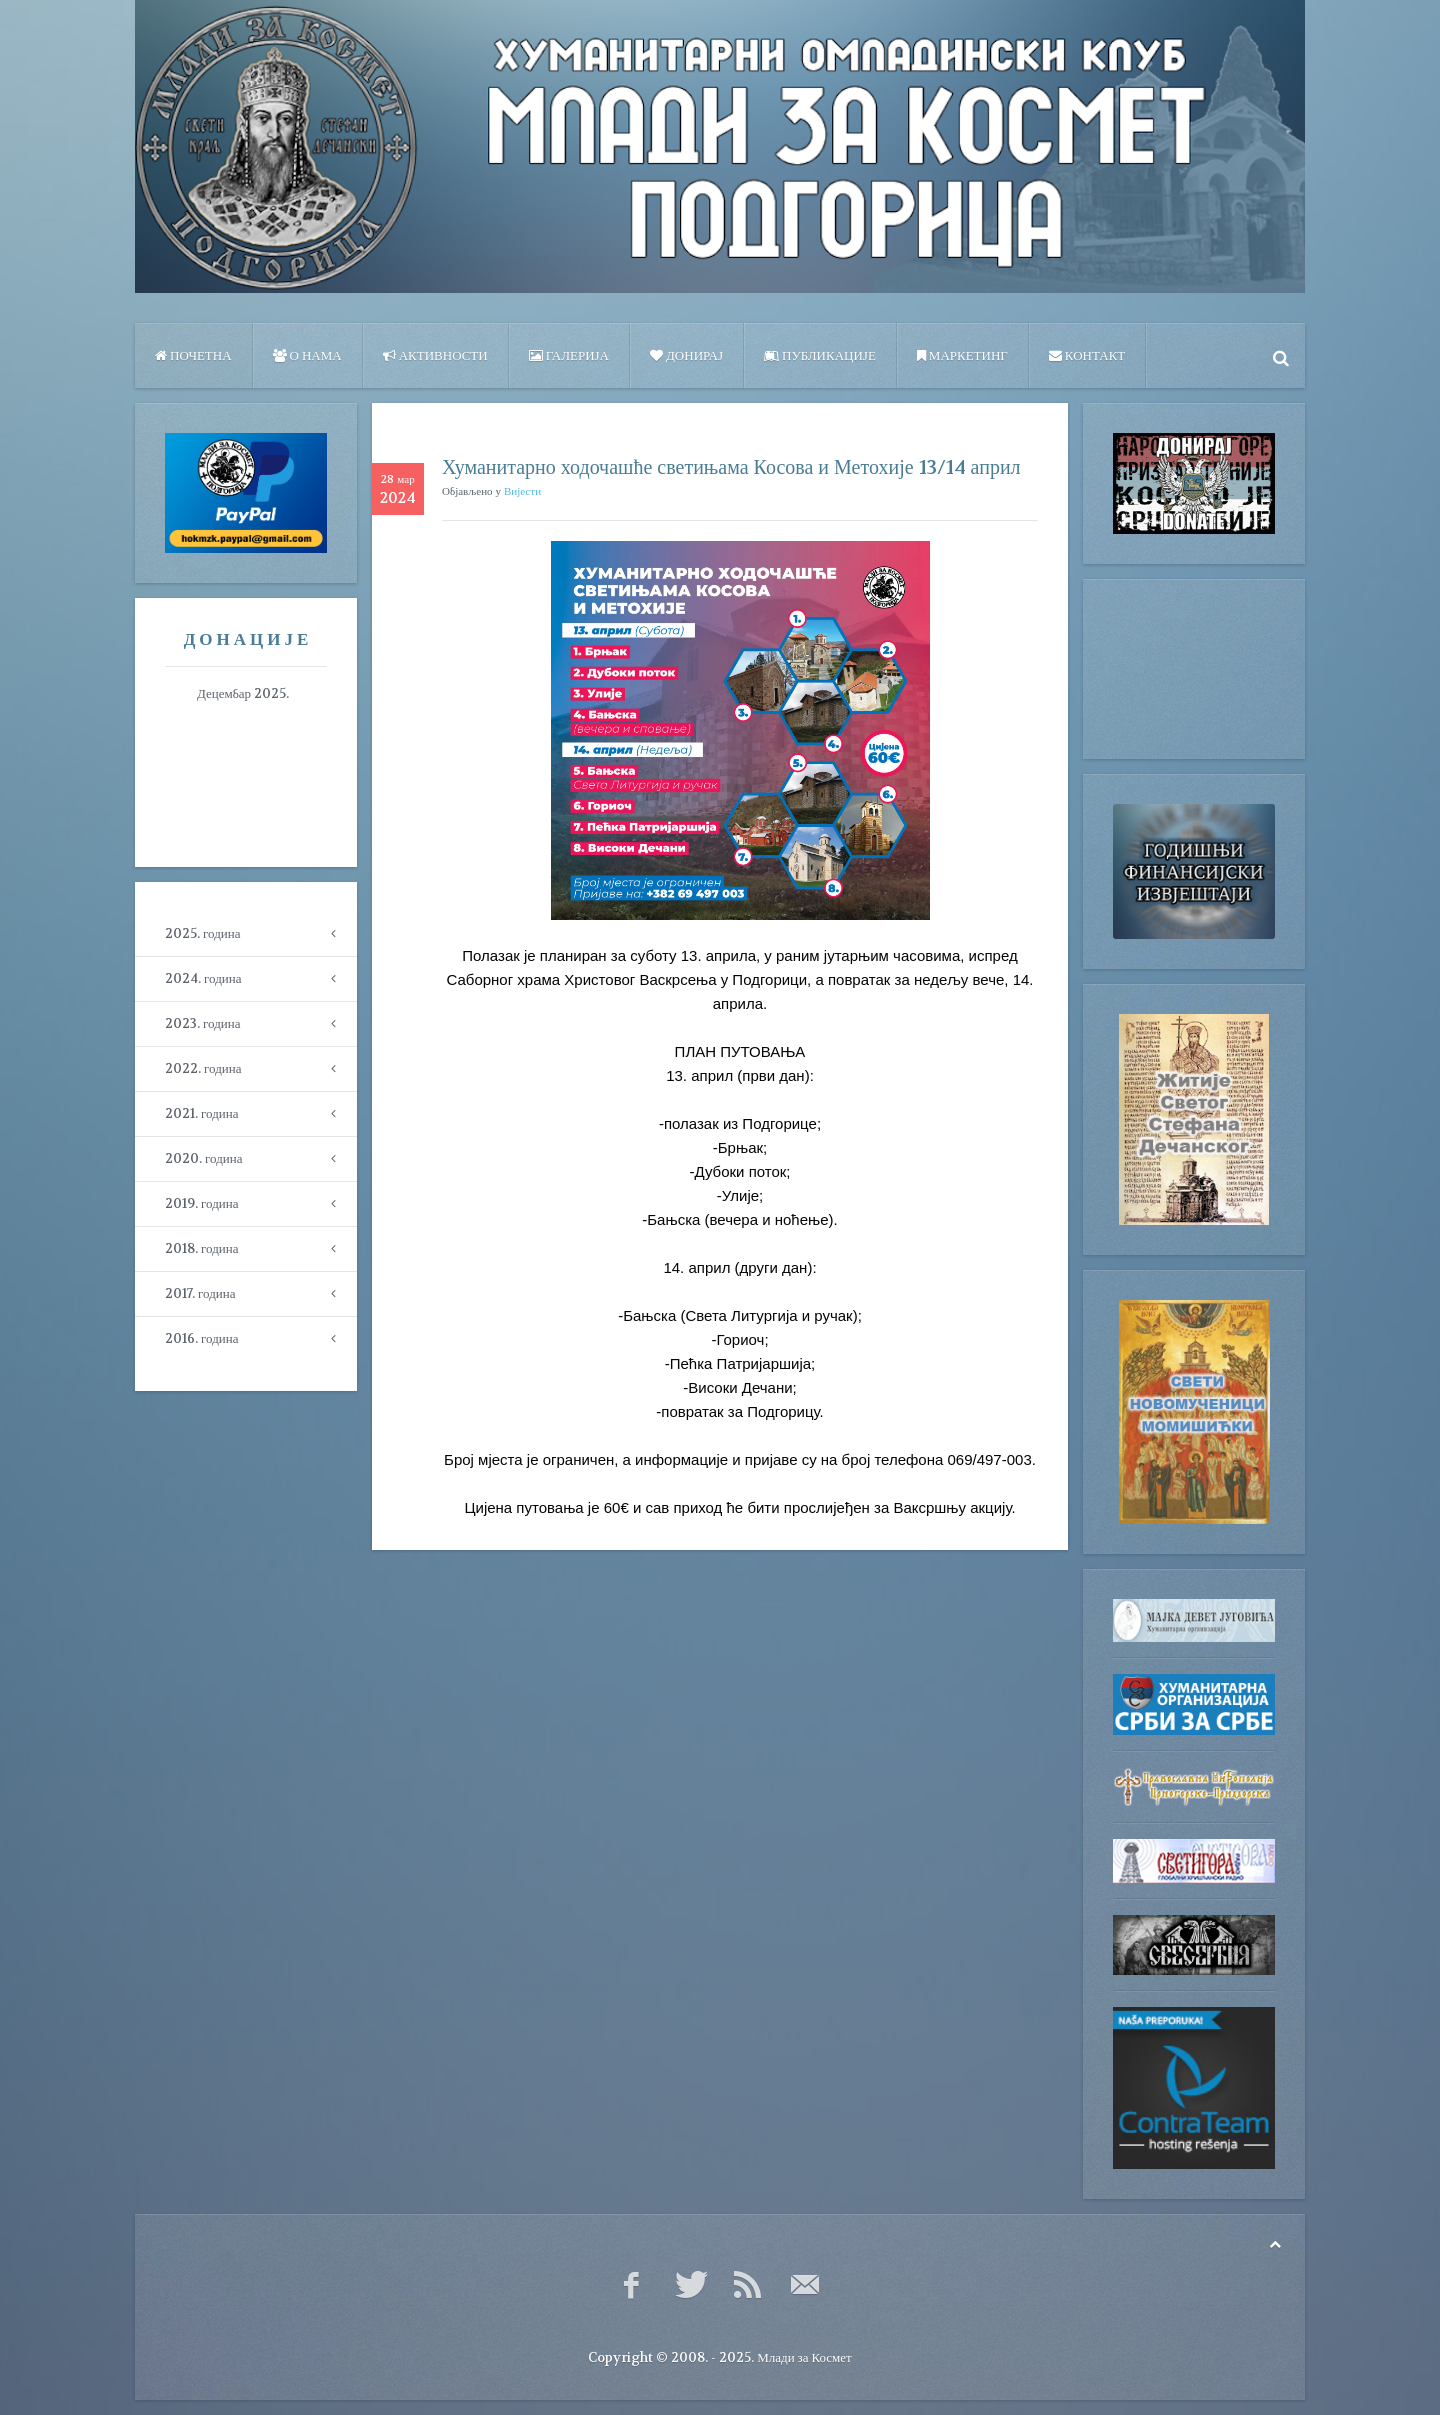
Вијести (522, 491)
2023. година (202, 1023)
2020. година (203, 1158)
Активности (435, 355)
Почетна (193, 355)
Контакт (1087, 355)
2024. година (203, 978)
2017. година (200, 1293)
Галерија (569, 355)
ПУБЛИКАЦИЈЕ (820, 355)
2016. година (201, 1338)
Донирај (686, 355)
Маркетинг (962, 355)
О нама (307, 355)
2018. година (201, 1248)
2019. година (201, 1203)
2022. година (203, 1068)
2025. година (202, 933)
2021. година (201, 1113)
